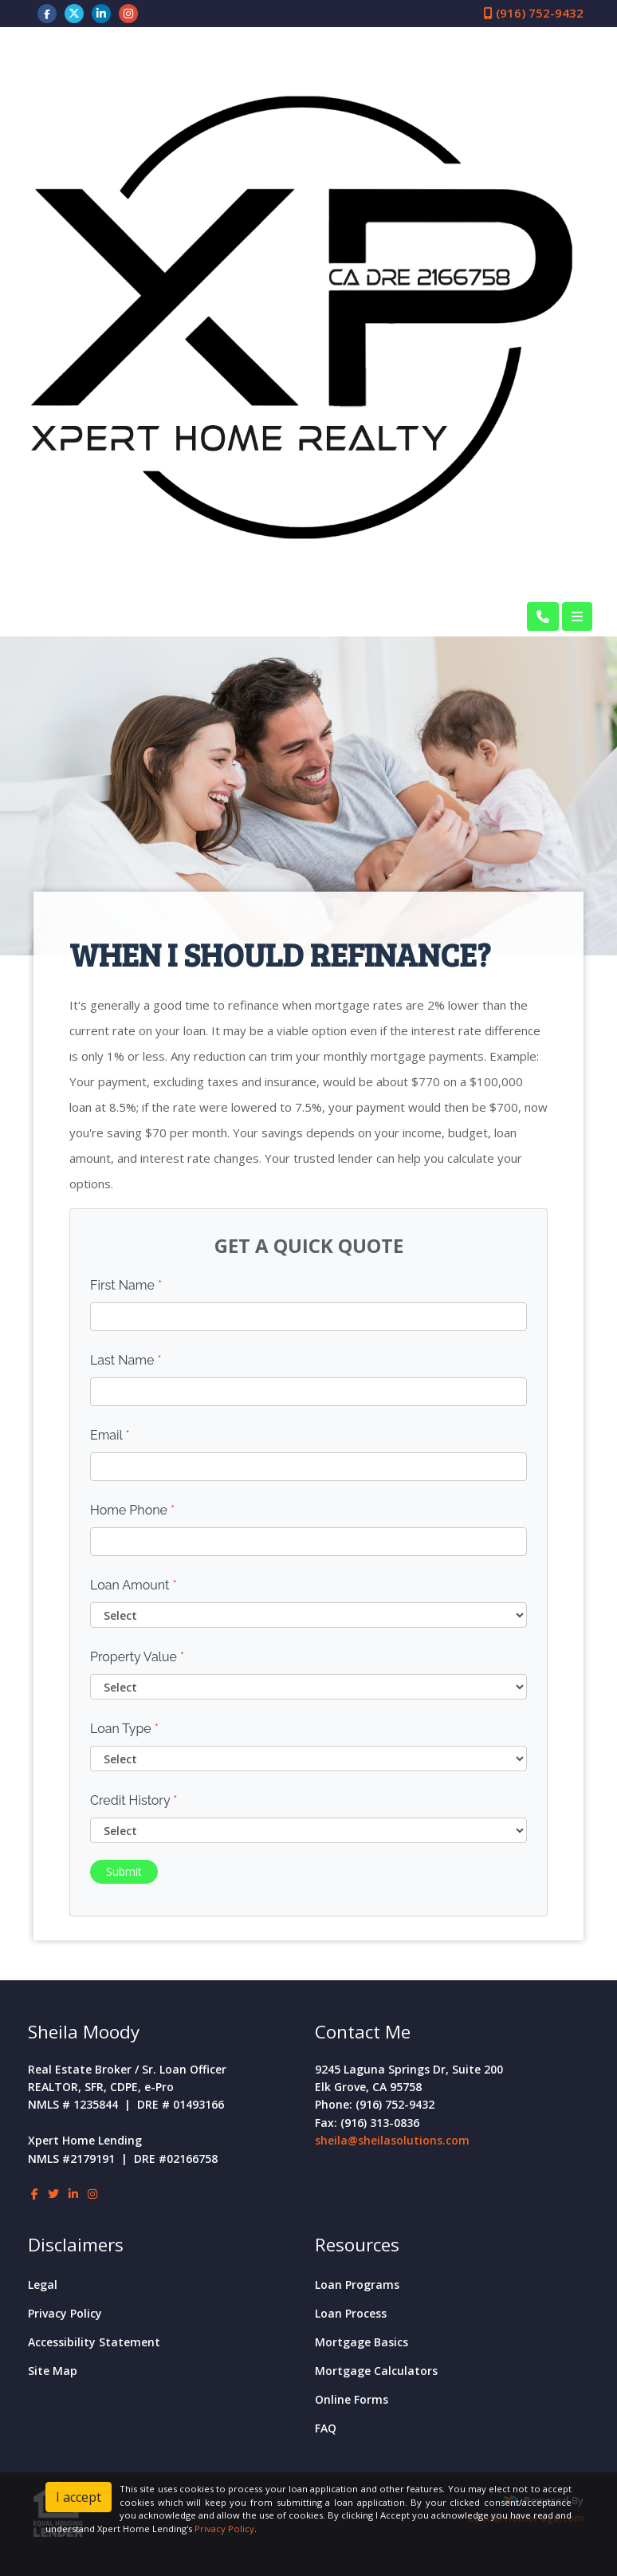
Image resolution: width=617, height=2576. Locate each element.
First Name (126, 1285)
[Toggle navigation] (577, 616)
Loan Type (124, 1728)
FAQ (325, 2428)
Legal (42, 2284)
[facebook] (47, 13)
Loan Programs (357, 2284)
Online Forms (351, 2399)
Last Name (126, 1360)
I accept (78, 2497)
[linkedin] (101, 13)
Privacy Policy (65, 2313)
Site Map (52, 2370)
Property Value (137, 1656)
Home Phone (132, 1510)
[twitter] (74, 13)
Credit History (133, 1800)
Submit (124, 1871)
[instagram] (128, 13)
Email (110, 1435)
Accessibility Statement (94, 2342)
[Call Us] (543, 616)
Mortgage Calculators (376, 2370)
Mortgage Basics (361, 2342)
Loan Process (351, 2313)
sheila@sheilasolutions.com (392, 2140)
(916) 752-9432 (534, 13)
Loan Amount (133, 1585)
